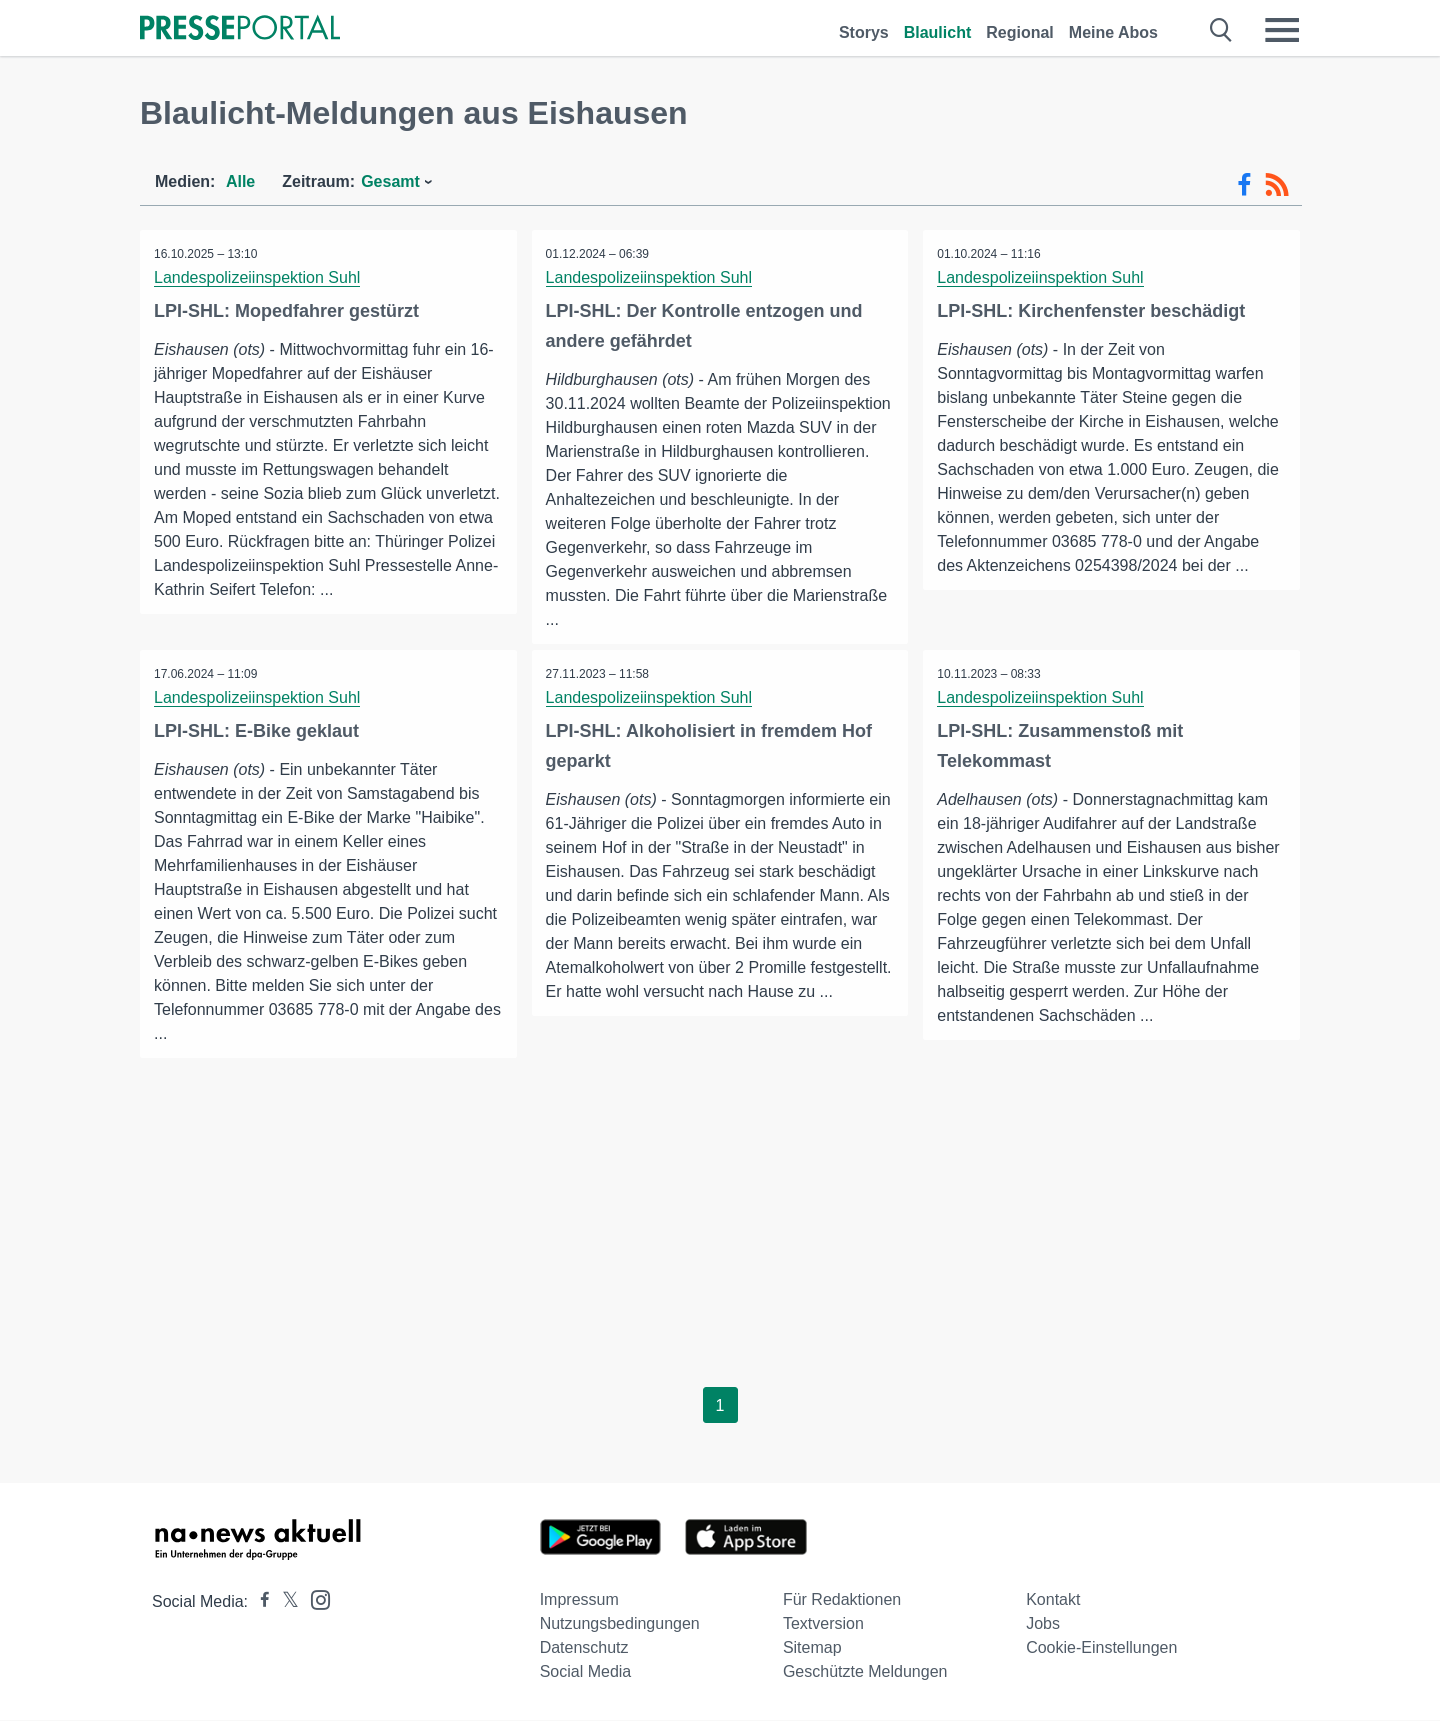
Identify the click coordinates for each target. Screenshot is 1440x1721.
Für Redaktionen (842, 1600)
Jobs (1043, 1624)
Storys (864, 32)
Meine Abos (1113, 32)
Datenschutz (584, 1648)
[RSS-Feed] (1277, 185)
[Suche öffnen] (1221, 30)
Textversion (823, 1624)
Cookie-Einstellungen (1101, 1648)
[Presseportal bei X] (284, 1602)
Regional (1020, 32)
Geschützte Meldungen (865, 1672)
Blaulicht (938, 32)
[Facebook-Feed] (1244, 185)
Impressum (579, 1600)
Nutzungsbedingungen (620, 1624)
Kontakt (1053, 1600)
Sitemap (812, 1648)
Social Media (586, 1672)
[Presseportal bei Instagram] (314, 1599)
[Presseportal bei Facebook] (259, 1602)
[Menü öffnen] (1282, 30)
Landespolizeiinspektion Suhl (258, 277)
